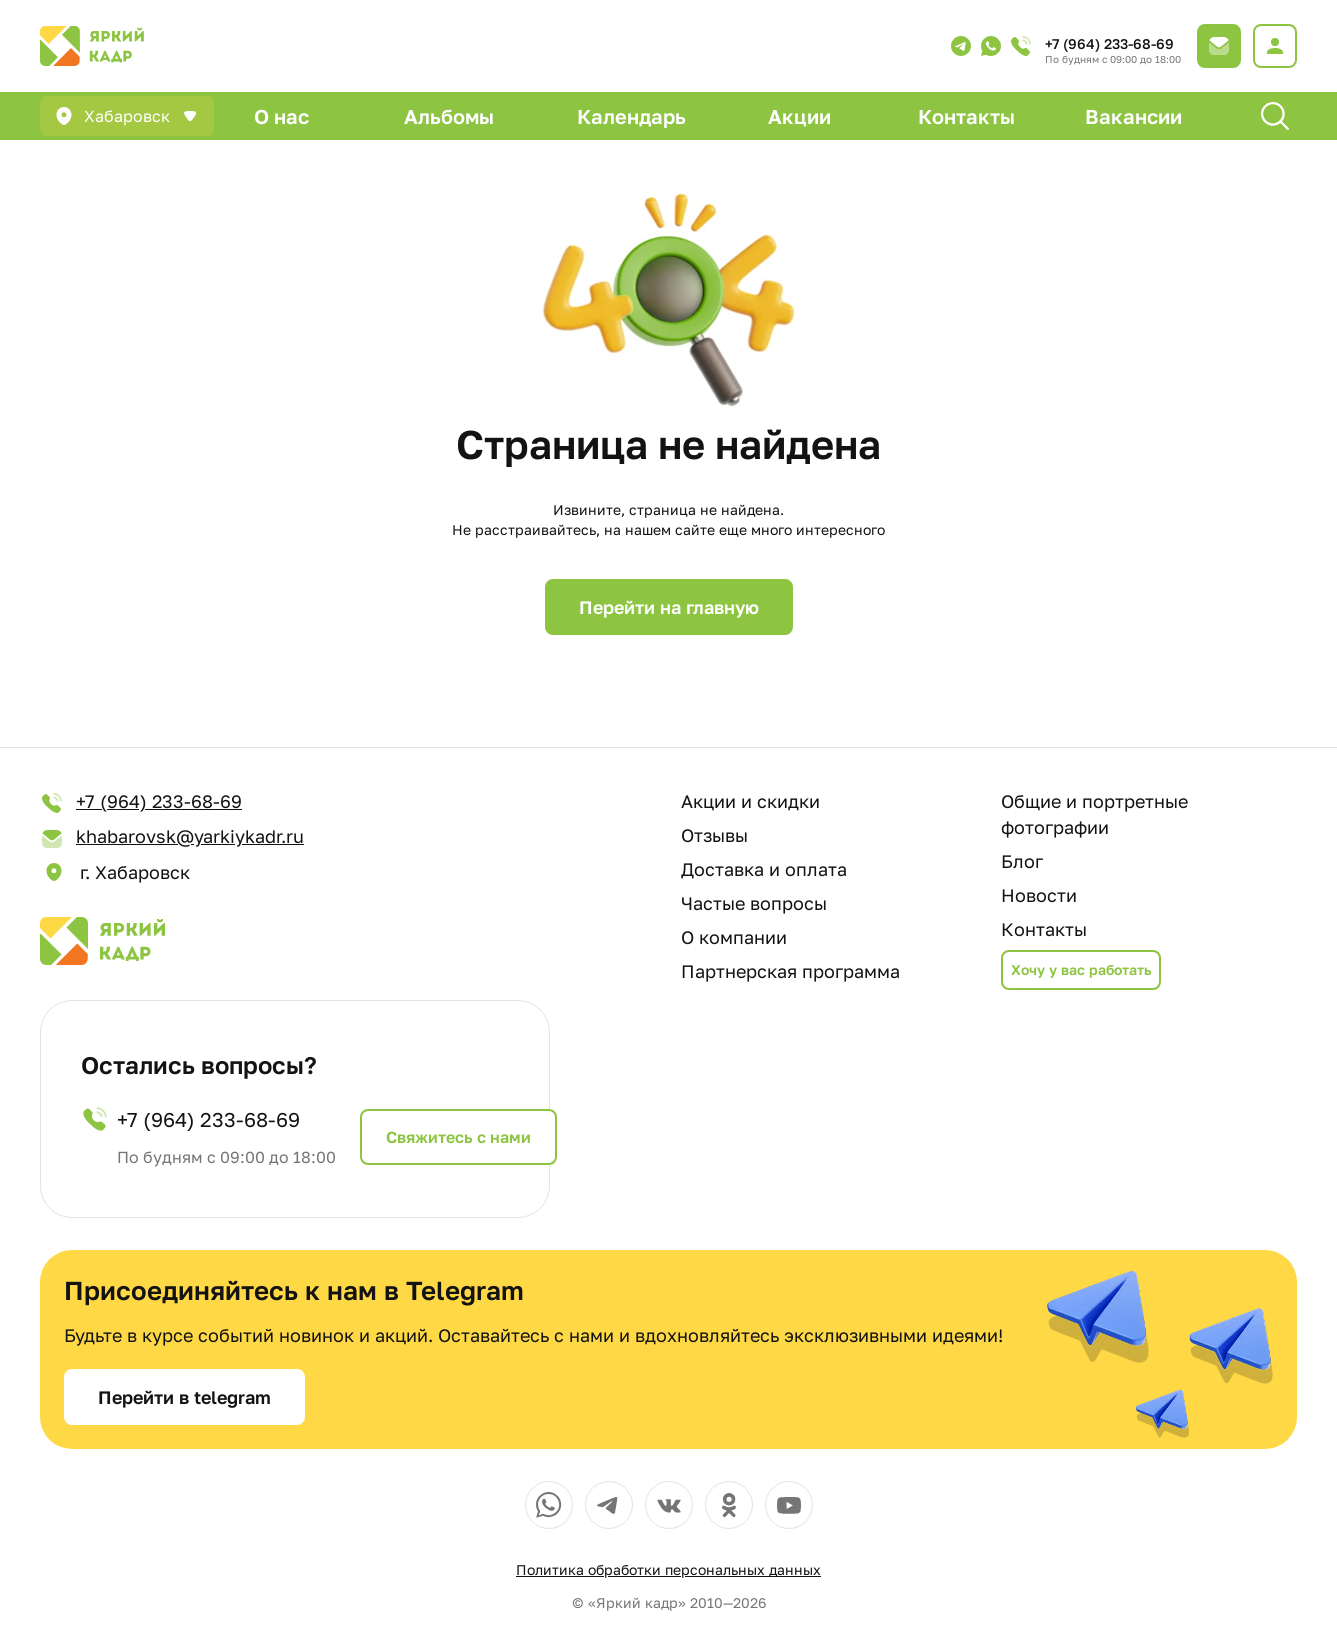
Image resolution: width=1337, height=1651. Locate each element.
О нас (281, 116)
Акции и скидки (750, 801)
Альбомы (449, 116)
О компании (734, 937)
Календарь (631, 116)
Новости (1039, 895)
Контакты (966, 116)
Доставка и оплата (764, 869)
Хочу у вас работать (1081, 969)
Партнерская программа (790, 971)
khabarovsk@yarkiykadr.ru (172, 837)
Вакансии (1133, 116)
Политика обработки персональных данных (668, 1569)
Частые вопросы (754, 903)
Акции (799, 116)
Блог (1022, 861)
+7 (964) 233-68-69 (1109, 43)
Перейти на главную (669, 607)
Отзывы (714, 835)
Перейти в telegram (184, 1397)
